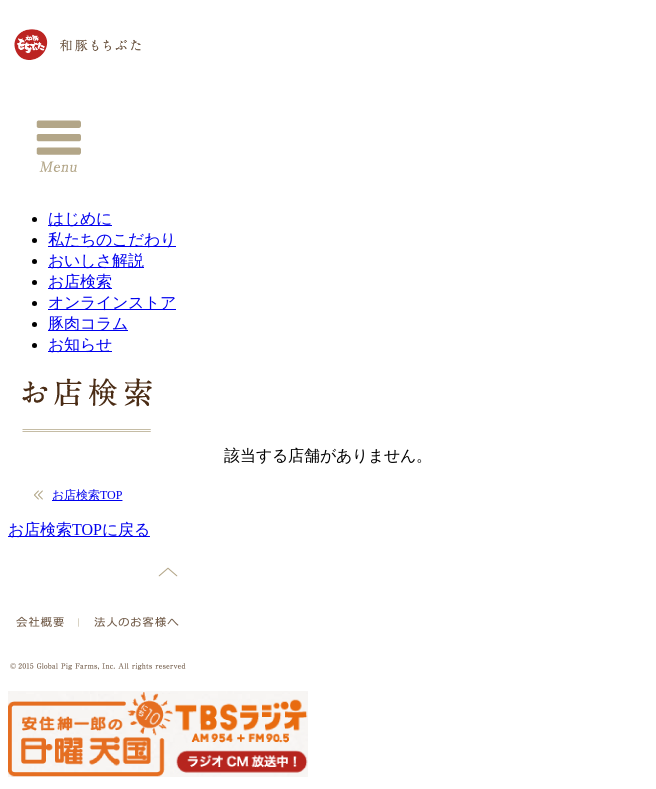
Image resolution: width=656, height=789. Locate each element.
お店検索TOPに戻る (79, 529)
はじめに (80, 218)
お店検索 (80, 281)
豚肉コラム (88, 323)
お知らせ (80, 344)
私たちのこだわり (112, 239)
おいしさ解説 (96, 260)
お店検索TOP (87, 495)
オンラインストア (112, 302)
